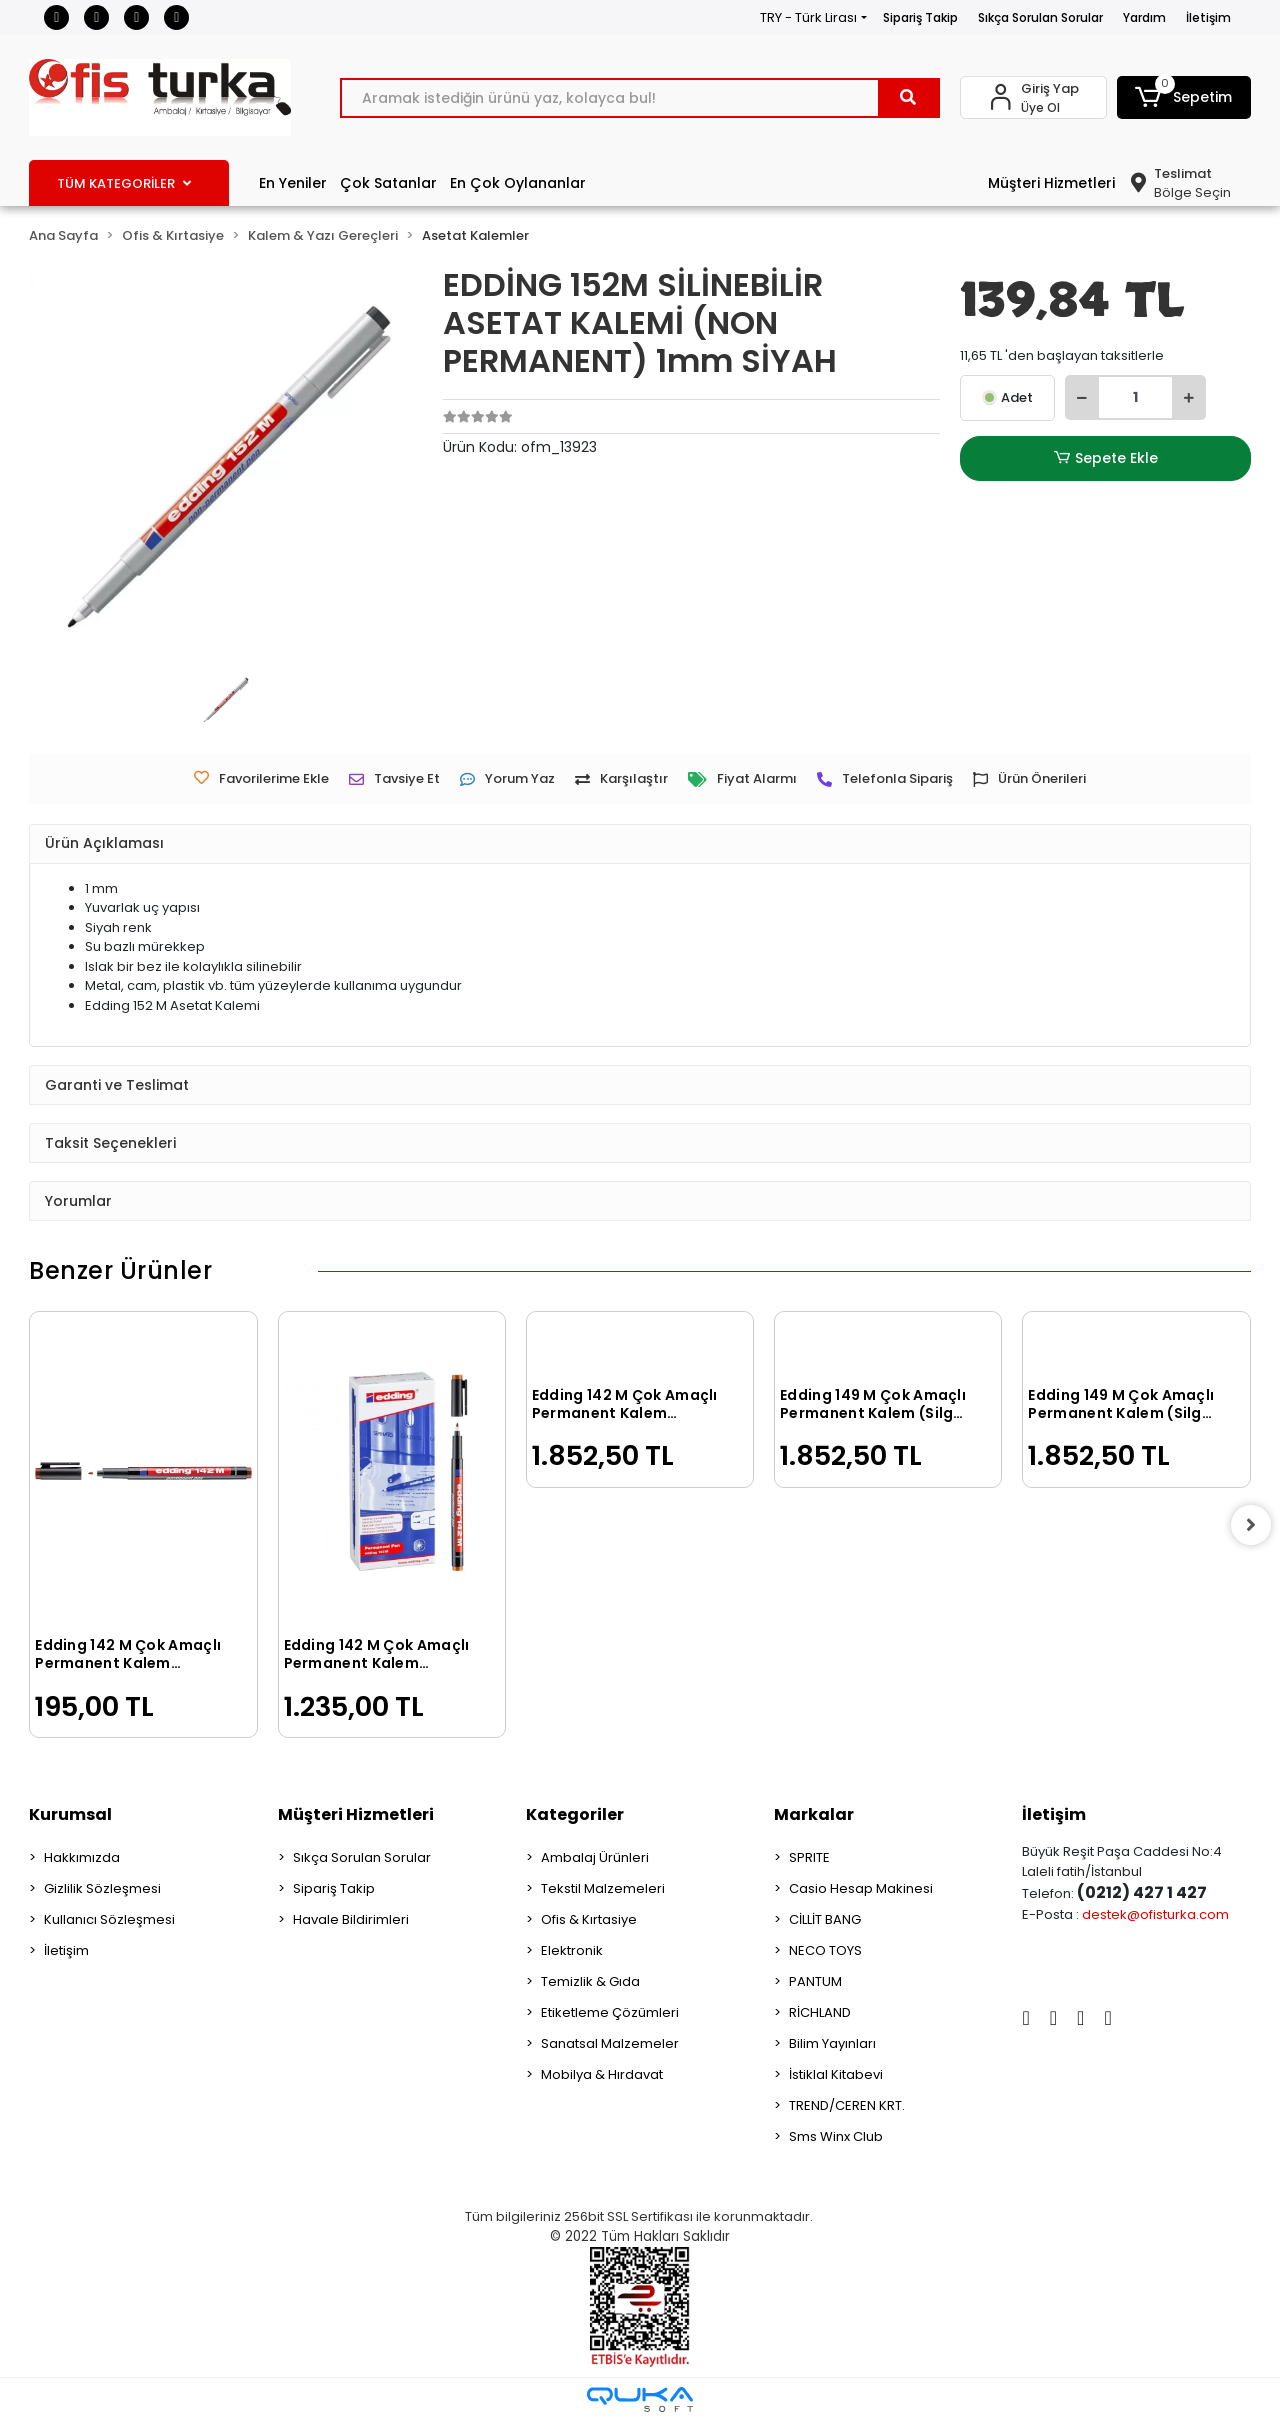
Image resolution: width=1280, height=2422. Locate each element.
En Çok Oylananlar (518, 183)
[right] (1251, 1525)
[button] (1184, 97)
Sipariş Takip (920, 17)
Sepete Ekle (1106, 458)
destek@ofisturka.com (1155, 1914)
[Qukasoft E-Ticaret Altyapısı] (640, 2399)
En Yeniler (293, 183)
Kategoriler (575, 1814)
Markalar (814, 1814)
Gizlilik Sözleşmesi (102, 1888)
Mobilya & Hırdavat (602, 2074)
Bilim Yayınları (832, 2043)
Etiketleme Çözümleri (610, 2012)
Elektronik (572, 1950)
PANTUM (815, 1981)
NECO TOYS (825, 1950)
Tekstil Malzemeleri (603, 1888)
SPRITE (809, 1857)
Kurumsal (70, 1814)
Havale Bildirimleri (351, 1919)
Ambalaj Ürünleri (595, 1857)
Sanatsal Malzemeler (610, 2043)
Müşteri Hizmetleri (1051, 183)
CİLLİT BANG (825, 1919)
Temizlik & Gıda (590, 1981)
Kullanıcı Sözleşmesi (109, 1919)
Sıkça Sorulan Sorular (1040, 17)
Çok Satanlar (388, 183)
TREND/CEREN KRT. (847, 2105)
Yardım (1144, 17)
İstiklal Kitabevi (836, 2074)
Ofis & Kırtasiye (589, 1919)
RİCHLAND (820, 2012)
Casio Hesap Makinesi (861, 1888)
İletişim (1208, 17)
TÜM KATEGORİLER (124, 183)
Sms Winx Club (836, 2136)
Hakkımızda (82, 1857)
